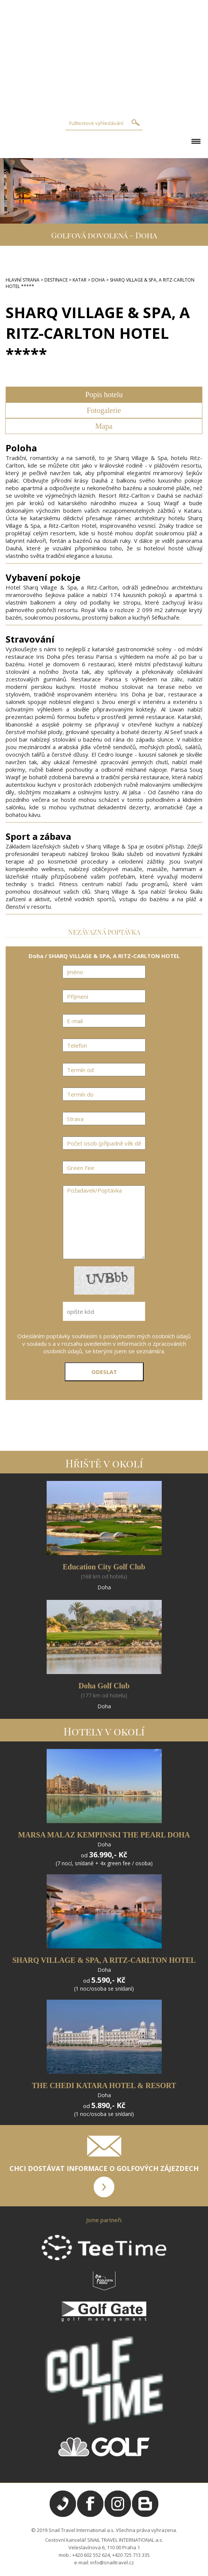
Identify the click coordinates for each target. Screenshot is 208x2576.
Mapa (103, 426)
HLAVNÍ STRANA (22, 280)
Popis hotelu (104, 394)
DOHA (98, 280)
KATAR (80, 280)
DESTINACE (56, 280)
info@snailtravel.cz (112, 2562)
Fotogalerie (104, 410)
